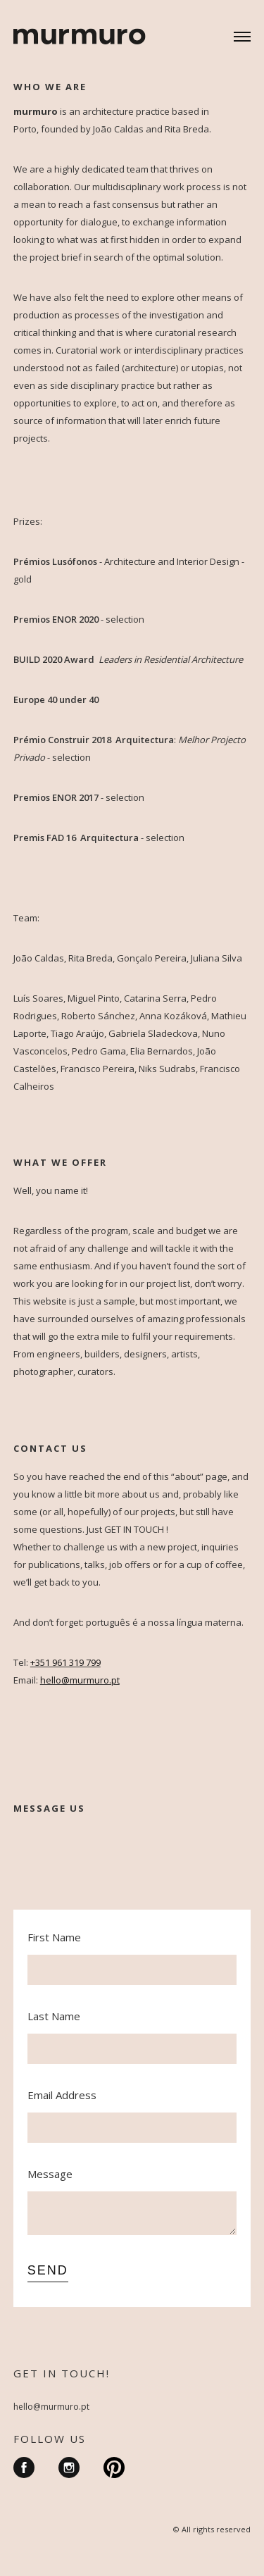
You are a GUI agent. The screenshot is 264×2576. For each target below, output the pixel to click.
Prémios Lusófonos (55, 561)
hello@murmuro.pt (51, 2407)
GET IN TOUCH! (61, 2373)
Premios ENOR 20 (51, 619)
